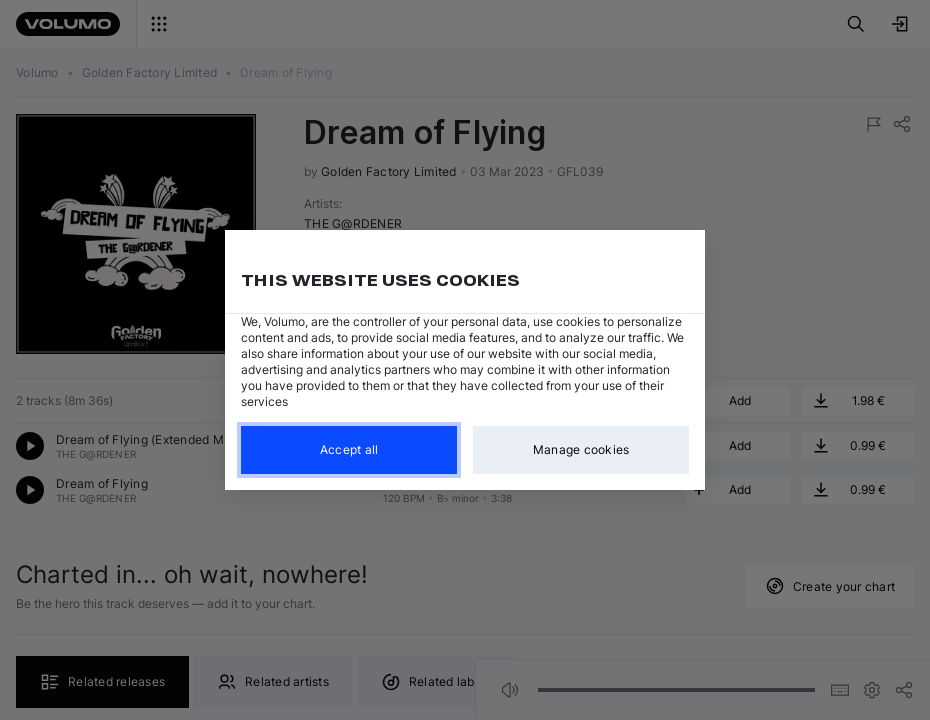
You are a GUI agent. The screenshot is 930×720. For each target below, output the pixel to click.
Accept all (349, 449)
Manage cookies (581, 449)
